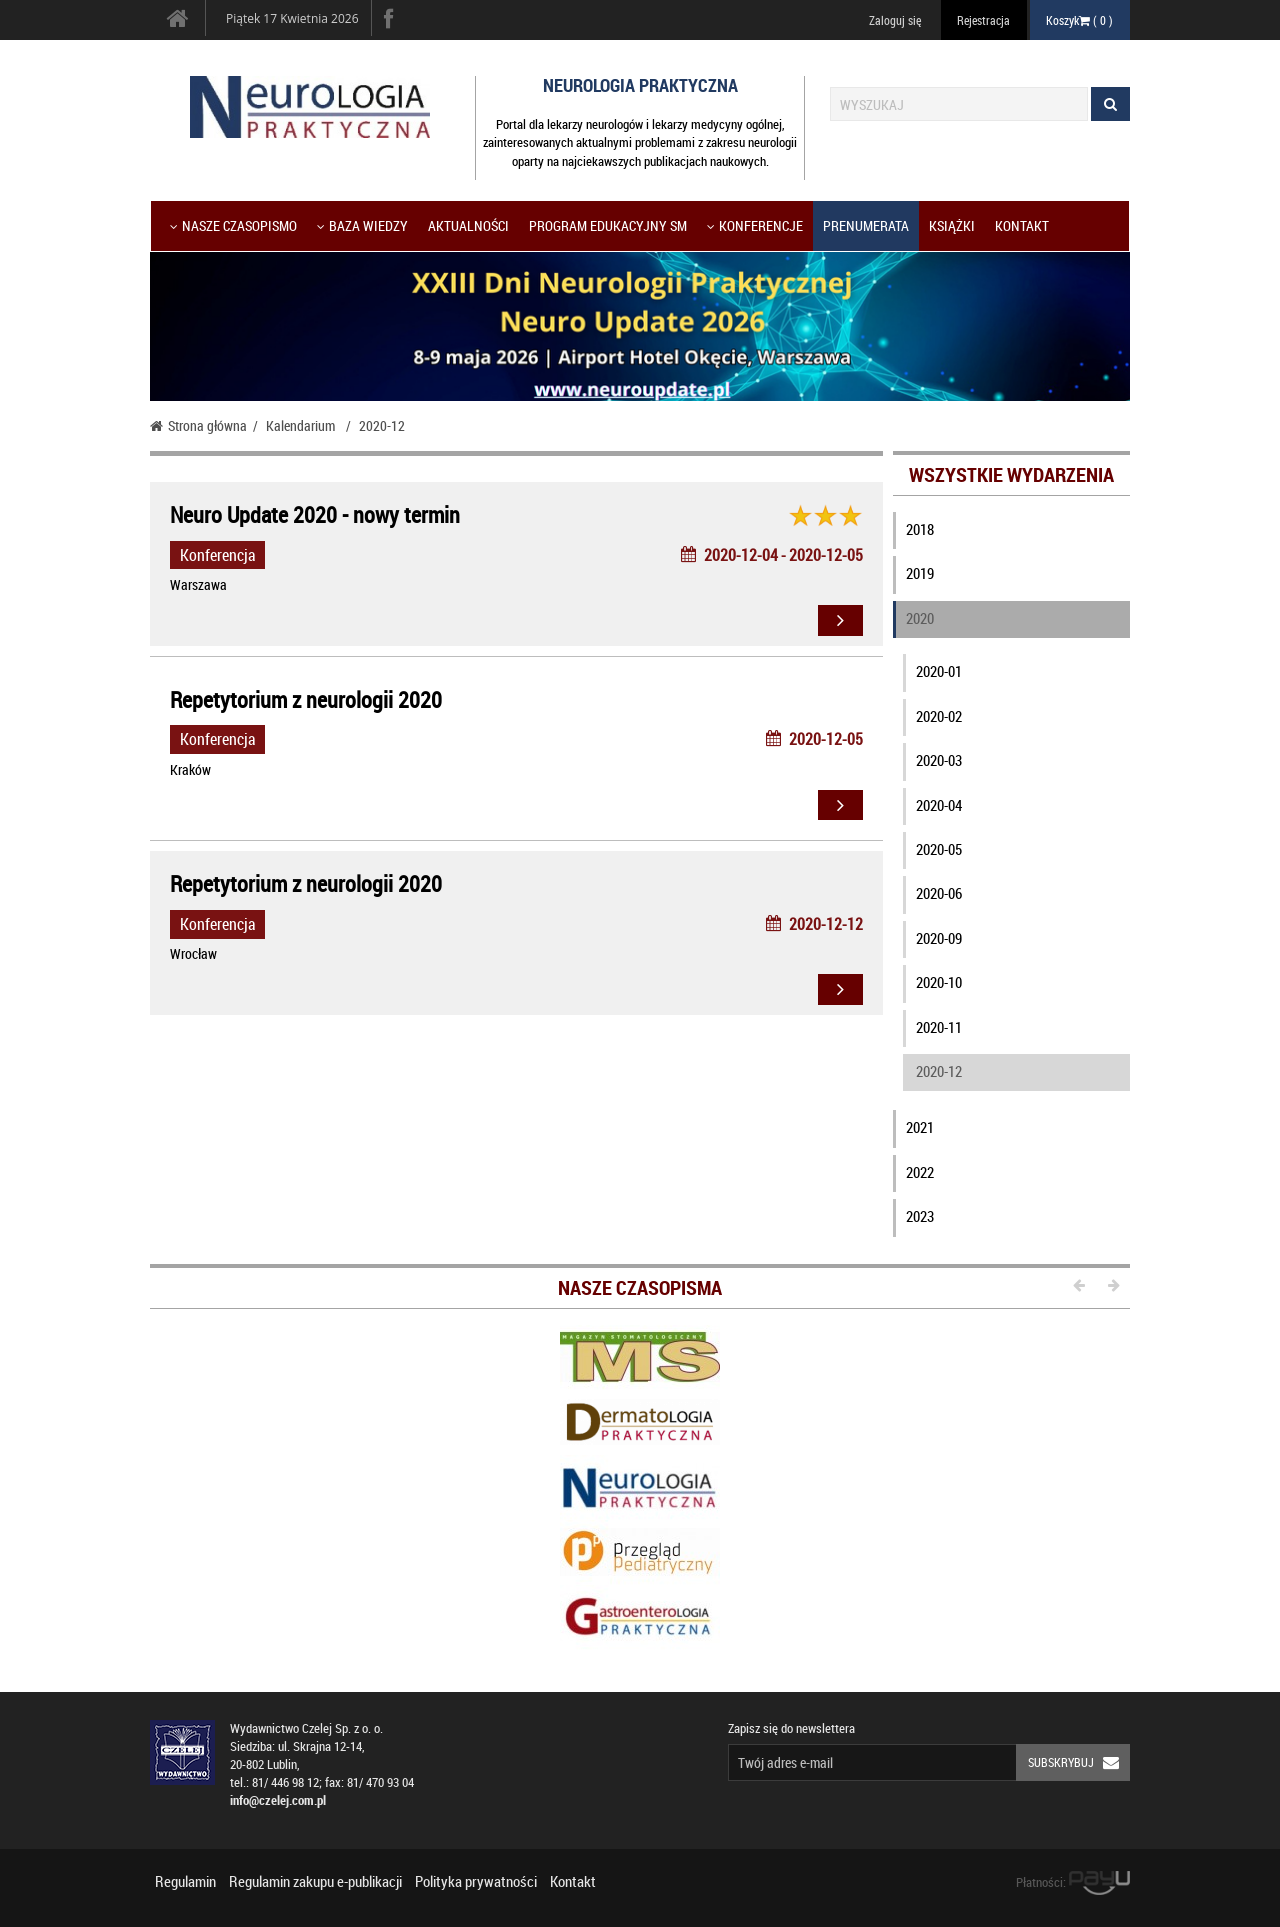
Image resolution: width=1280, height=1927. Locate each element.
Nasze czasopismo (233, 225)
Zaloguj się (895, 20)
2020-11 (939, 1027)
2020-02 (939, 716)
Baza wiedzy (362, 225)
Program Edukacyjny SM (608, 225)
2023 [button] (920, 1216)
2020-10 (939, 982)
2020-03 (939, 760)
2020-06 (939, 893)
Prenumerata (866, 225)
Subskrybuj (1079, 1762)
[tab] (1012, 534)
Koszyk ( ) (1079, 20)
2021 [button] (920, 1127)
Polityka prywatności (476, 1881)
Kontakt (1022, 225)
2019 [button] (920, 573)
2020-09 (939, 938)
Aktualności (468, 225)
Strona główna (198, 425)
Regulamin (185, 1881)
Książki (952, 225)
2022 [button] (920, 1172)
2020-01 (939, 671)
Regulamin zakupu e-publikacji (315, 1881)
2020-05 (939, 849)
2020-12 (939, 1071)
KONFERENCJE (755, 225)
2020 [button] (920, 618)
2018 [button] (920, 529)
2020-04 (939, 805)
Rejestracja (983, 20)
